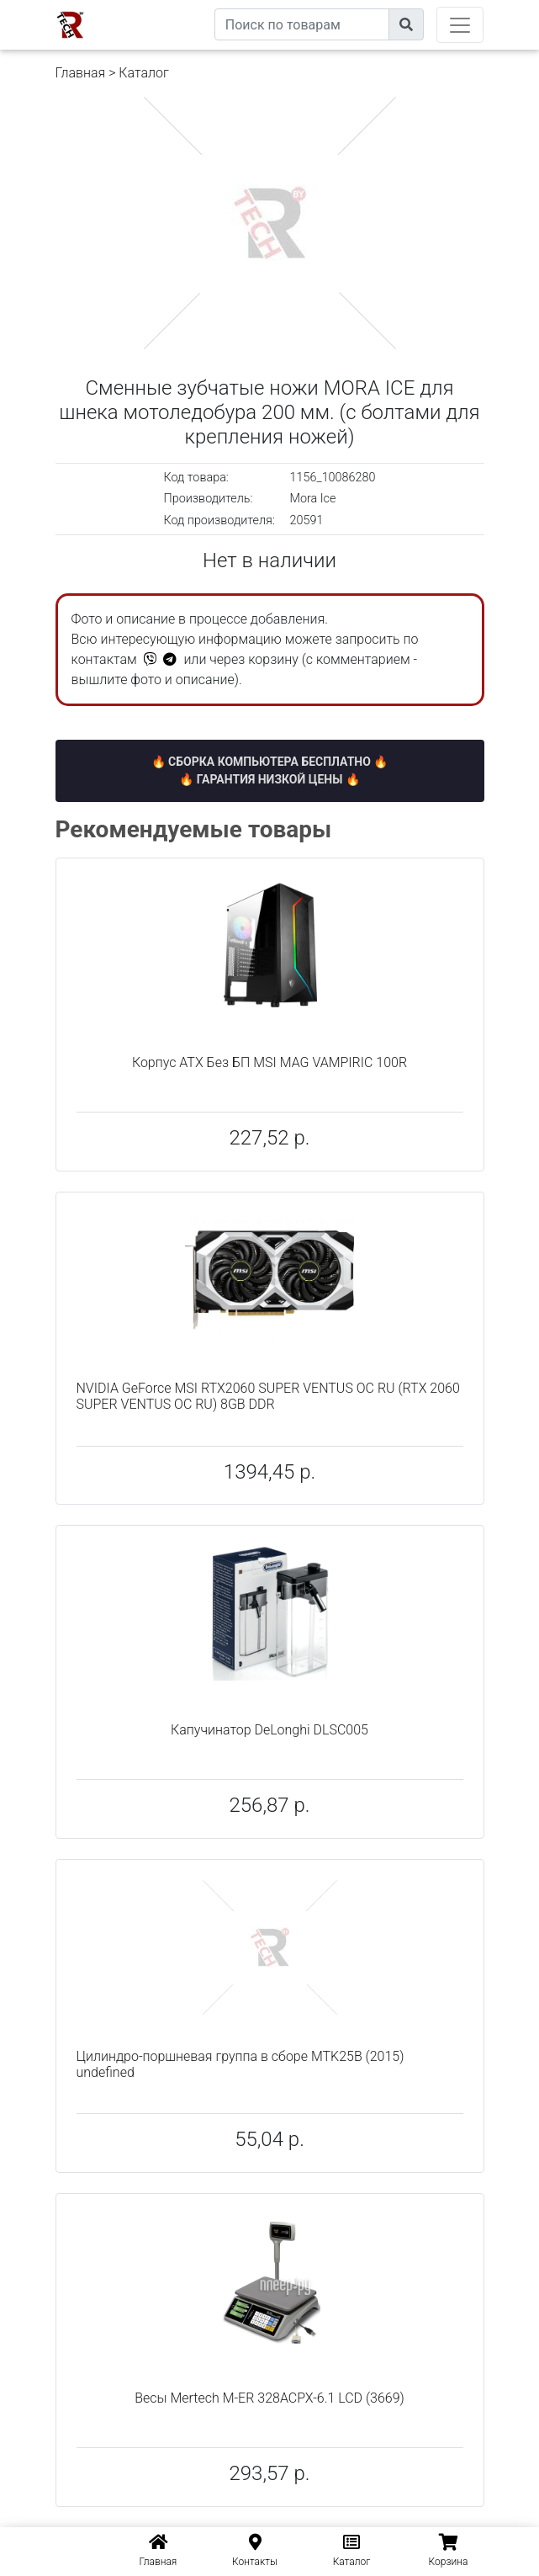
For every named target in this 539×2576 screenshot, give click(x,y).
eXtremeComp (175, 6)
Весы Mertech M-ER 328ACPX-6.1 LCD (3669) (269, 2398)
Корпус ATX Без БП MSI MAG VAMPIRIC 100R (269, 1062)
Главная (80, 73)
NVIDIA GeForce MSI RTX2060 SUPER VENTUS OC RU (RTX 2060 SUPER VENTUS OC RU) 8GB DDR (268, 1396)
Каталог (143, 73)
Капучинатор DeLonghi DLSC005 (269, 1730)
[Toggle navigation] (460, 25)
